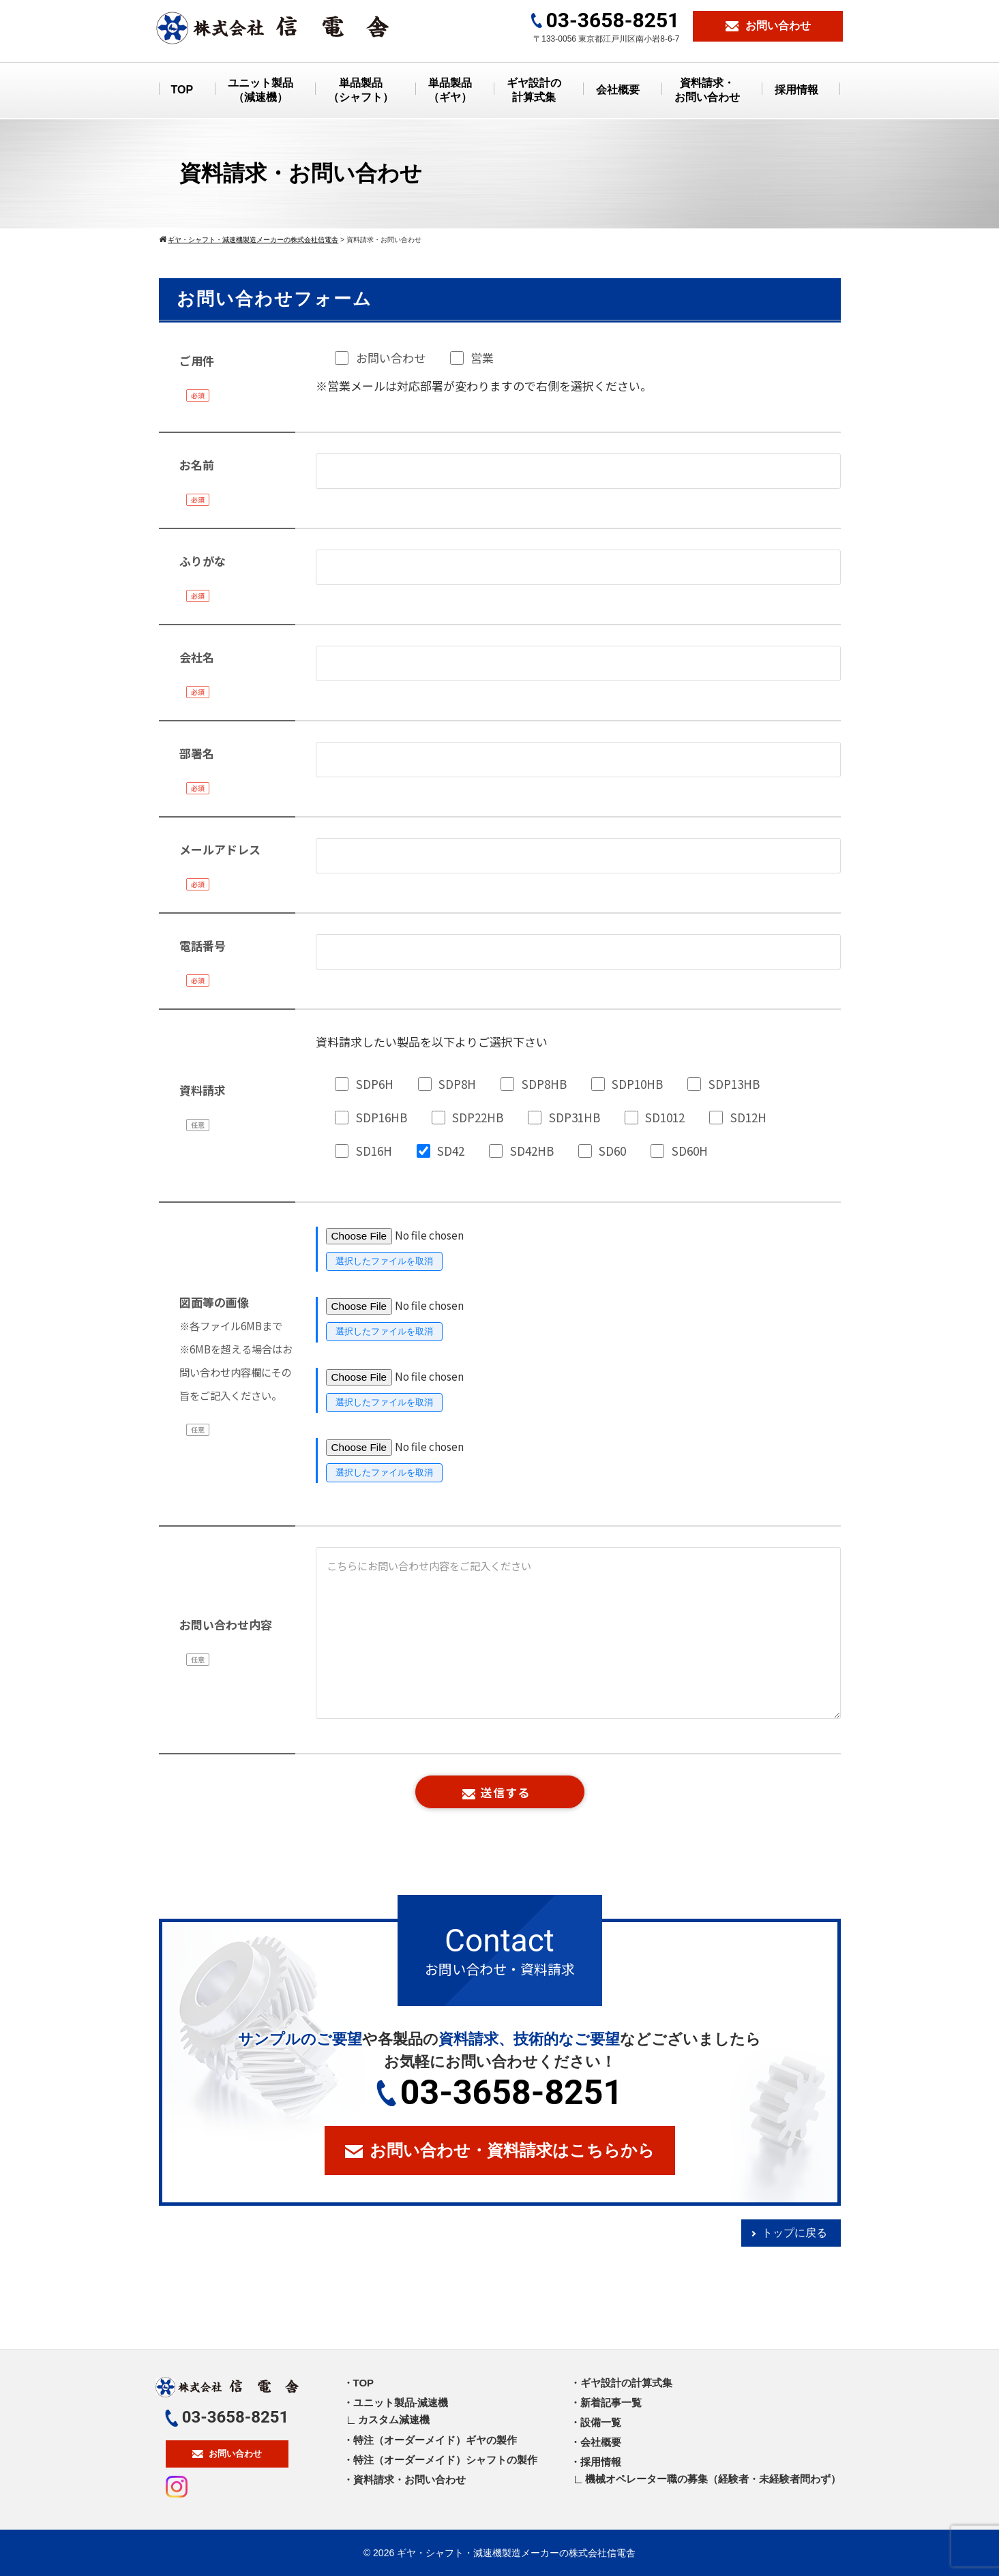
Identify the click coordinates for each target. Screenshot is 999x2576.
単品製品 (361, 91)
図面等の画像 (236, 1348)
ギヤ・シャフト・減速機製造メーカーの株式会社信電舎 (516, 2552)
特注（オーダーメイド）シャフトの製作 (445, 2460)
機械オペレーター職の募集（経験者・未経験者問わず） (713, 2479)
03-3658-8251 (499, 2092)
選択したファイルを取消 (384, 1261)
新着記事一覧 (611, 2402)
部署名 (196, 753)
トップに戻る (794, 2232)
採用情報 (796, 89)
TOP (181, 89)
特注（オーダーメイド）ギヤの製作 (435, 2440)
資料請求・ (707, 91)
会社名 (196, 656)
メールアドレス (219, 849)
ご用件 (196, 360)
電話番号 (202, 945)
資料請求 (202, 1089)
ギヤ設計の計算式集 (626, 2382)
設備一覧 (600, 2422)
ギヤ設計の (533, 91)
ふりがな (202, 560)
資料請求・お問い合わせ (409, 2479)
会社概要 (618, 89)
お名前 (196, 464)
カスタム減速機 (394, 2419)
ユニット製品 (260, 91)
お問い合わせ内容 (225, 1624)
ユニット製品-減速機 (401, 2402)
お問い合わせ (227, 2453)
